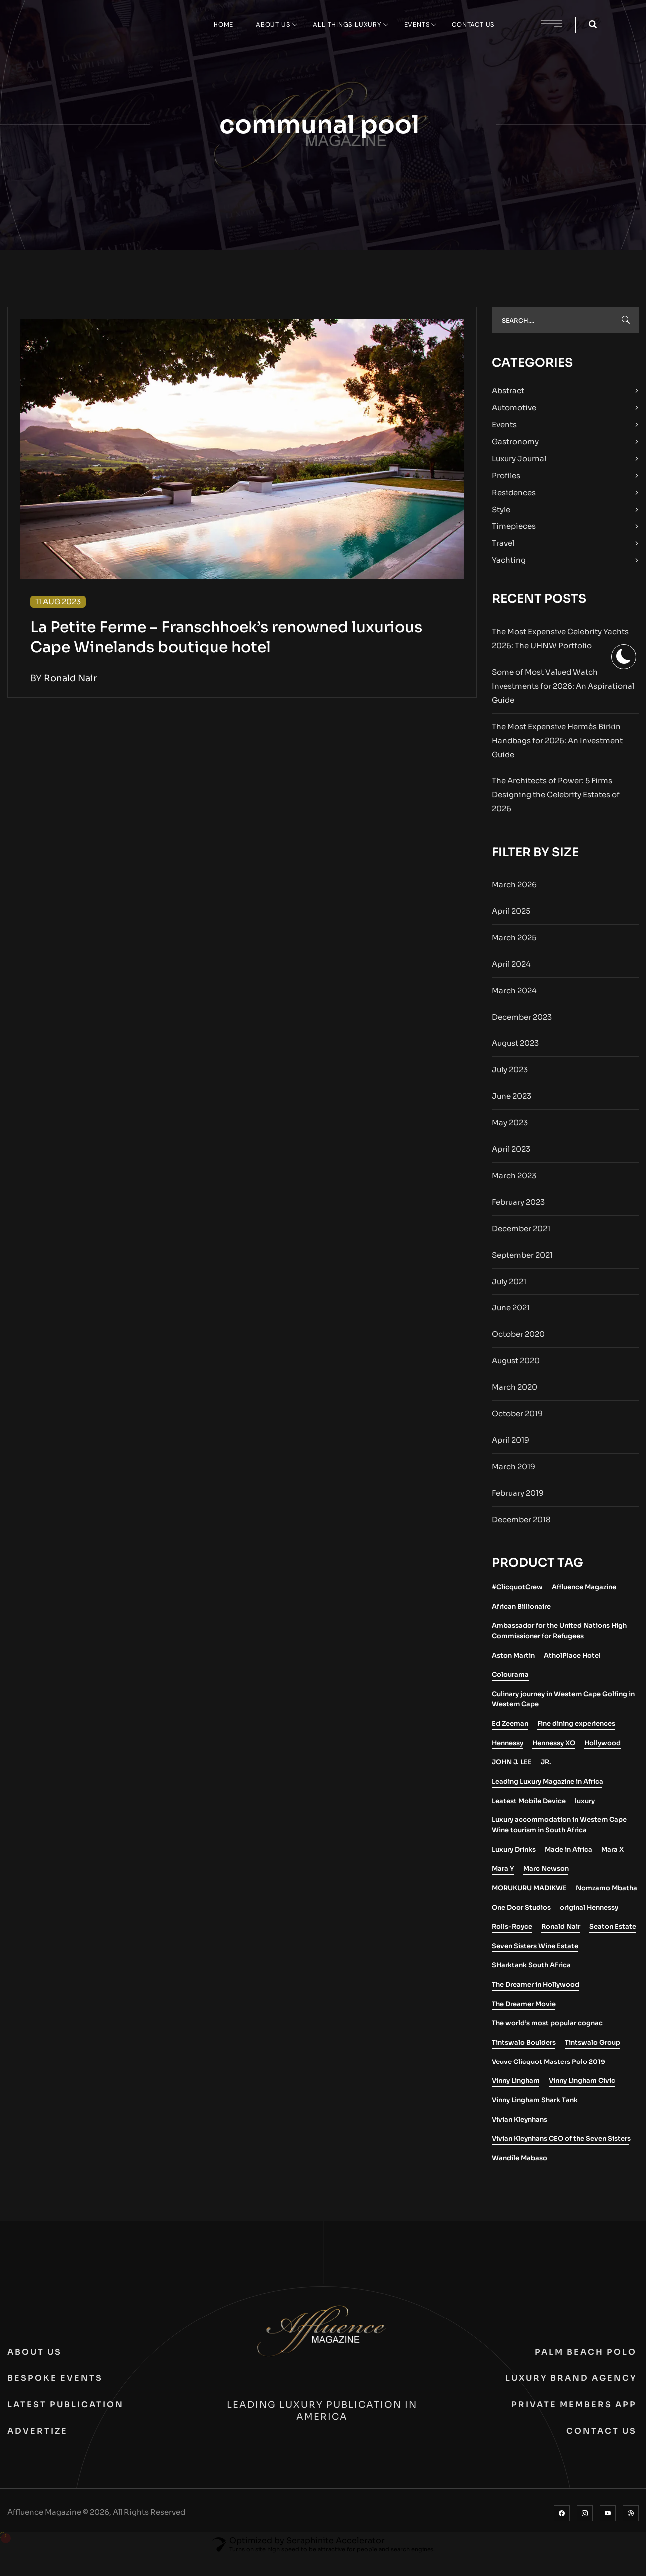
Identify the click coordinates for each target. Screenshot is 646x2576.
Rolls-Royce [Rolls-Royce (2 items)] (512, 1926)
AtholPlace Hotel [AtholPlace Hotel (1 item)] (572, 1655)
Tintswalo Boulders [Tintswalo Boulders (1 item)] (524, 2042)
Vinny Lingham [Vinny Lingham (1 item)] (516, 2080)
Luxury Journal (519, 458)
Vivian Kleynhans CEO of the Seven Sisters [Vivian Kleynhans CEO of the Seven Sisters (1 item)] (561, 2138)
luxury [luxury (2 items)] (585, 1801)
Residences (514, 492)
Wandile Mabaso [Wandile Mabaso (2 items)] (519, 2158)
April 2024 (511, 964)
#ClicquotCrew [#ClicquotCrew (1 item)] (517, 1587)
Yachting (509, 560)
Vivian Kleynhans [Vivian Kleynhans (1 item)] (519, 2119)
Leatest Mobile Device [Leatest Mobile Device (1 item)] (529, 1801)
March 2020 (514, 1387)
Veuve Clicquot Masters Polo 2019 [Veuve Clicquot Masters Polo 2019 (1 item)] (548, 2062)
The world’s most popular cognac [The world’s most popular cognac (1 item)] (547, 2023)
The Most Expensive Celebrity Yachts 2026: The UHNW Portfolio (560, 638)
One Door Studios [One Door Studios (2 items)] (521, 1907)
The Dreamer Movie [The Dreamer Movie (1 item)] (524, 2004)
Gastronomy (515, 441)
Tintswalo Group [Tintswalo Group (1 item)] (592, 2042)
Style (501, 509)
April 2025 (511, 911)
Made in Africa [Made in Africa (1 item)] (568, 1849)
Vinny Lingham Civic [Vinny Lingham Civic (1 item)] (582, 2080)
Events (504, 424)
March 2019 (513, 1466)
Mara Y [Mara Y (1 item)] (503, 1868)
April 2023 (511, 1149)
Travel (503, 543)
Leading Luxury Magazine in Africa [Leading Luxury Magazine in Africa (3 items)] (547, 1781)
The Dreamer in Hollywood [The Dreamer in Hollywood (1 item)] (535, 1984)
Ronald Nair (70, 678)
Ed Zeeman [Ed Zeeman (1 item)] (510, 1723)
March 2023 (514, 1175)
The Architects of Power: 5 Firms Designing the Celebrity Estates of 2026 (556, 794)
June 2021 (511, 1307)
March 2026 (514, 884)
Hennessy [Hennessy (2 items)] (507, 1743)
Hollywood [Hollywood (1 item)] (602, 1743)
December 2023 (522, 1017)
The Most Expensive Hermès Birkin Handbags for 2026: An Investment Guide (557, 740)
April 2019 (510, 1440)
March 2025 (514, 937)
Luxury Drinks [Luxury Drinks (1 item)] (514, 1849)
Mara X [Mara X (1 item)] (612, 1849)
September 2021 (522, 1255)
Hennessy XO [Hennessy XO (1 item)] (553, 1743)
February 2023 (518, 1202)
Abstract (508, 390)
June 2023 (511, 1096)
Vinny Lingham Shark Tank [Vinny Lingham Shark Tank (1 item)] (535, 2100)
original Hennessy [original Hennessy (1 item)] (589, 1907)
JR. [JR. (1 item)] (546, 1762)
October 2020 (518, 1334)
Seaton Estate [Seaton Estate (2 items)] (612, 1926)
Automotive (514, 407)
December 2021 (521, 1228)
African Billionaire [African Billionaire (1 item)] (521, 1606)
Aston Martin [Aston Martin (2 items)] (513, 1655)
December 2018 (521, 1519)
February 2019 (518, 1493)
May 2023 (510, 1122)
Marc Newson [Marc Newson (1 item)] (546, 1868)
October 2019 (517, 1413)
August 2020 (516, 1360)
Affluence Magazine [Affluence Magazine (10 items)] (584, 1587)
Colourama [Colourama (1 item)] (510, 1674)
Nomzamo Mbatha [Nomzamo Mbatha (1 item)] (606, 1888)
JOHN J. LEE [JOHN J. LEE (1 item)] (512, 1762)
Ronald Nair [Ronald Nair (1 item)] (560, 1926)
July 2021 (509, 1281)
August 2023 (515, 1043)
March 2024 (514, 990)
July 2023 (510, 1069)
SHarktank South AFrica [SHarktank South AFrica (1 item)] (531, 1965)
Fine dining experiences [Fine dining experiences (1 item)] (576, 1723)
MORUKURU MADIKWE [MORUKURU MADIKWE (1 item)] (529, 1888)
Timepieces (514, 526)
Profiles (506, 475)
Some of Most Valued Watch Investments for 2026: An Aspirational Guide (563, 686)
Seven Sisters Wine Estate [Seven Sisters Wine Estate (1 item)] (535, 1946)
